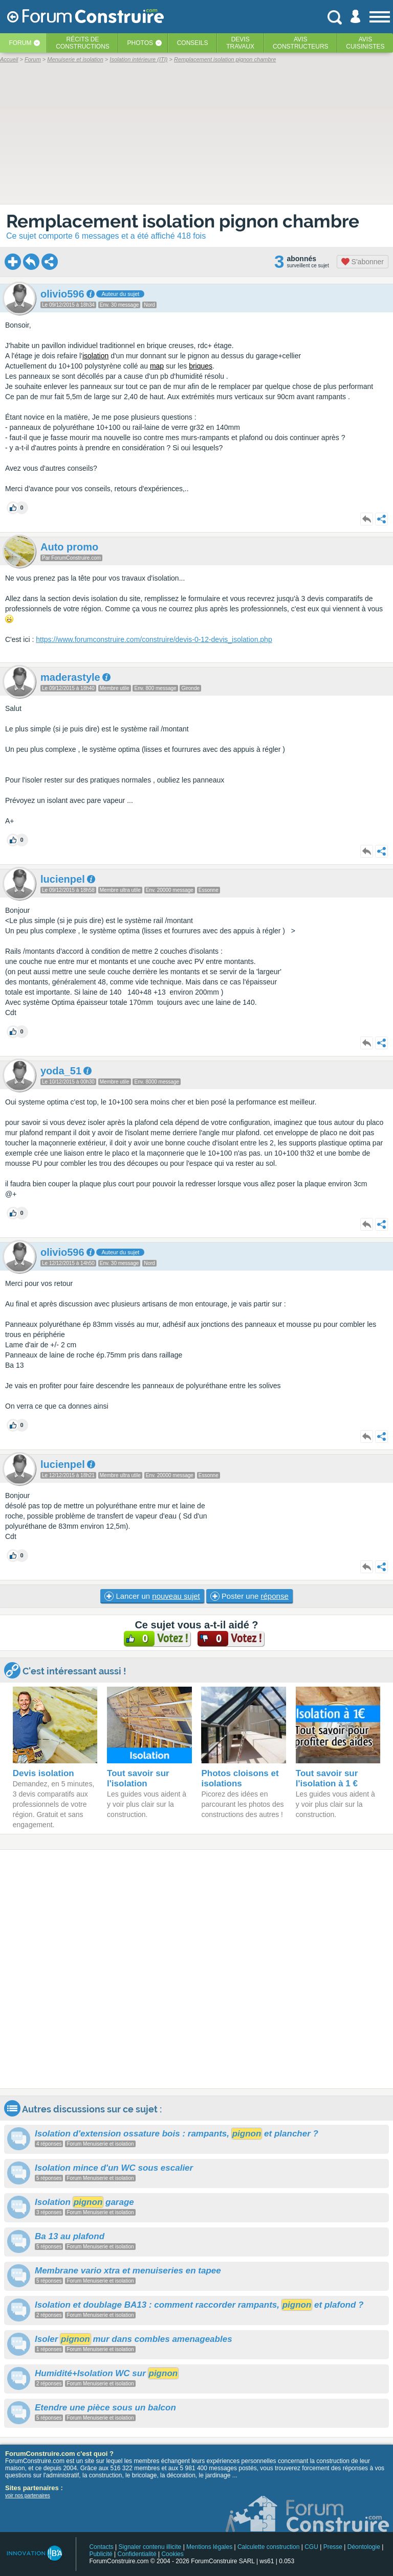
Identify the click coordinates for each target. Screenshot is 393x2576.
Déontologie (363, 2546)
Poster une (249, 1596)
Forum (20, 43)
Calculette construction (268, 2546)
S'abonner (362, 262)
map (157, 366)
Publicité (100, 2554)
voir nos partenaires (27, 2495)
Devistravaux (240, 43)
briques (200, 366)
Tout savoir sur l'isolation (138, 1778)
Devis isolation (43, 1773)
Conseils (192, 43)
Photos (140, 43)
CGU (311, 2546)
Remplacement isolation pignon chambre (182, 221)
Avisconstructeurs (301, 43)
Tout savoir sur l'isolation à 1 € (327, 1778)
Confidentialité (137, 2554)
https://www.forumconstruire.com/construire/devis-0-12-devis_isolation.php (154, 639)
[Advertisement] (196, 1969)
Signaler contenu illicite (150, 2546)
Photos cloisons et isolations (239, 1778)
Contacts (101, 2546)
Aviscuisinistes (365, 43)
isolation (95, 356)
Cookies (172, 2554)
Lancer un (152, 1596)
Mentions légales (209, 2546)
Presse (332, 2546)
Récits (83, 43)
